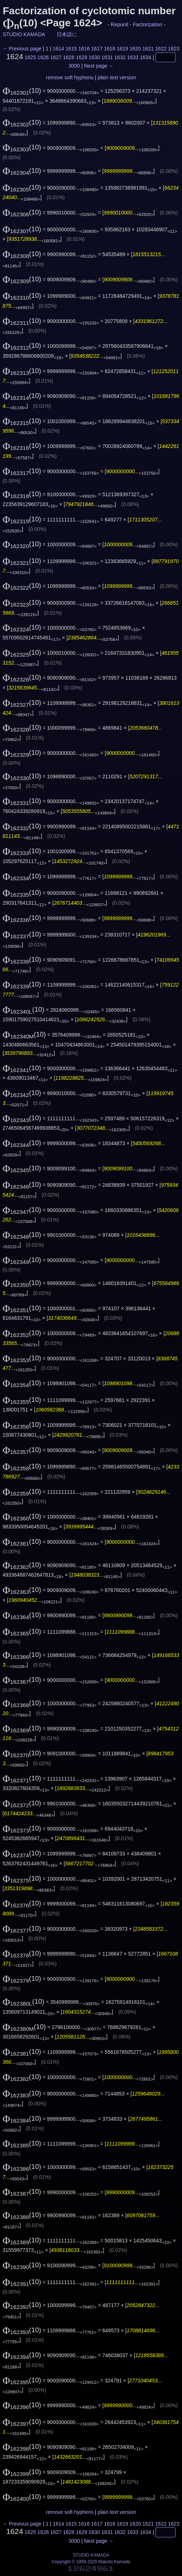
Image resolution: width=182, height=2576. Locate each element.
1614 (58, 49)
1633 (133, 57)
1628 (68, 57)
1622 (161, 49)
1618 (109, 49)
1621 (148, 49)
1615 (71, 49)
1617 (96, 49)
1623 (173, 49)
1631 (107, 57)
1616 (84, 49)
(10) (22, 90)
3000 (74, 66)
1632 (120, 57)
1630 (94, 57)
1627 (55, 57)
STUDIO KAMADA (24, 34)
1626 (43, 57)
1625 (30, 57)
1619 (122, 49)
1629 (81, 57)
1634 (145, 57)
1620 (135, 49)
